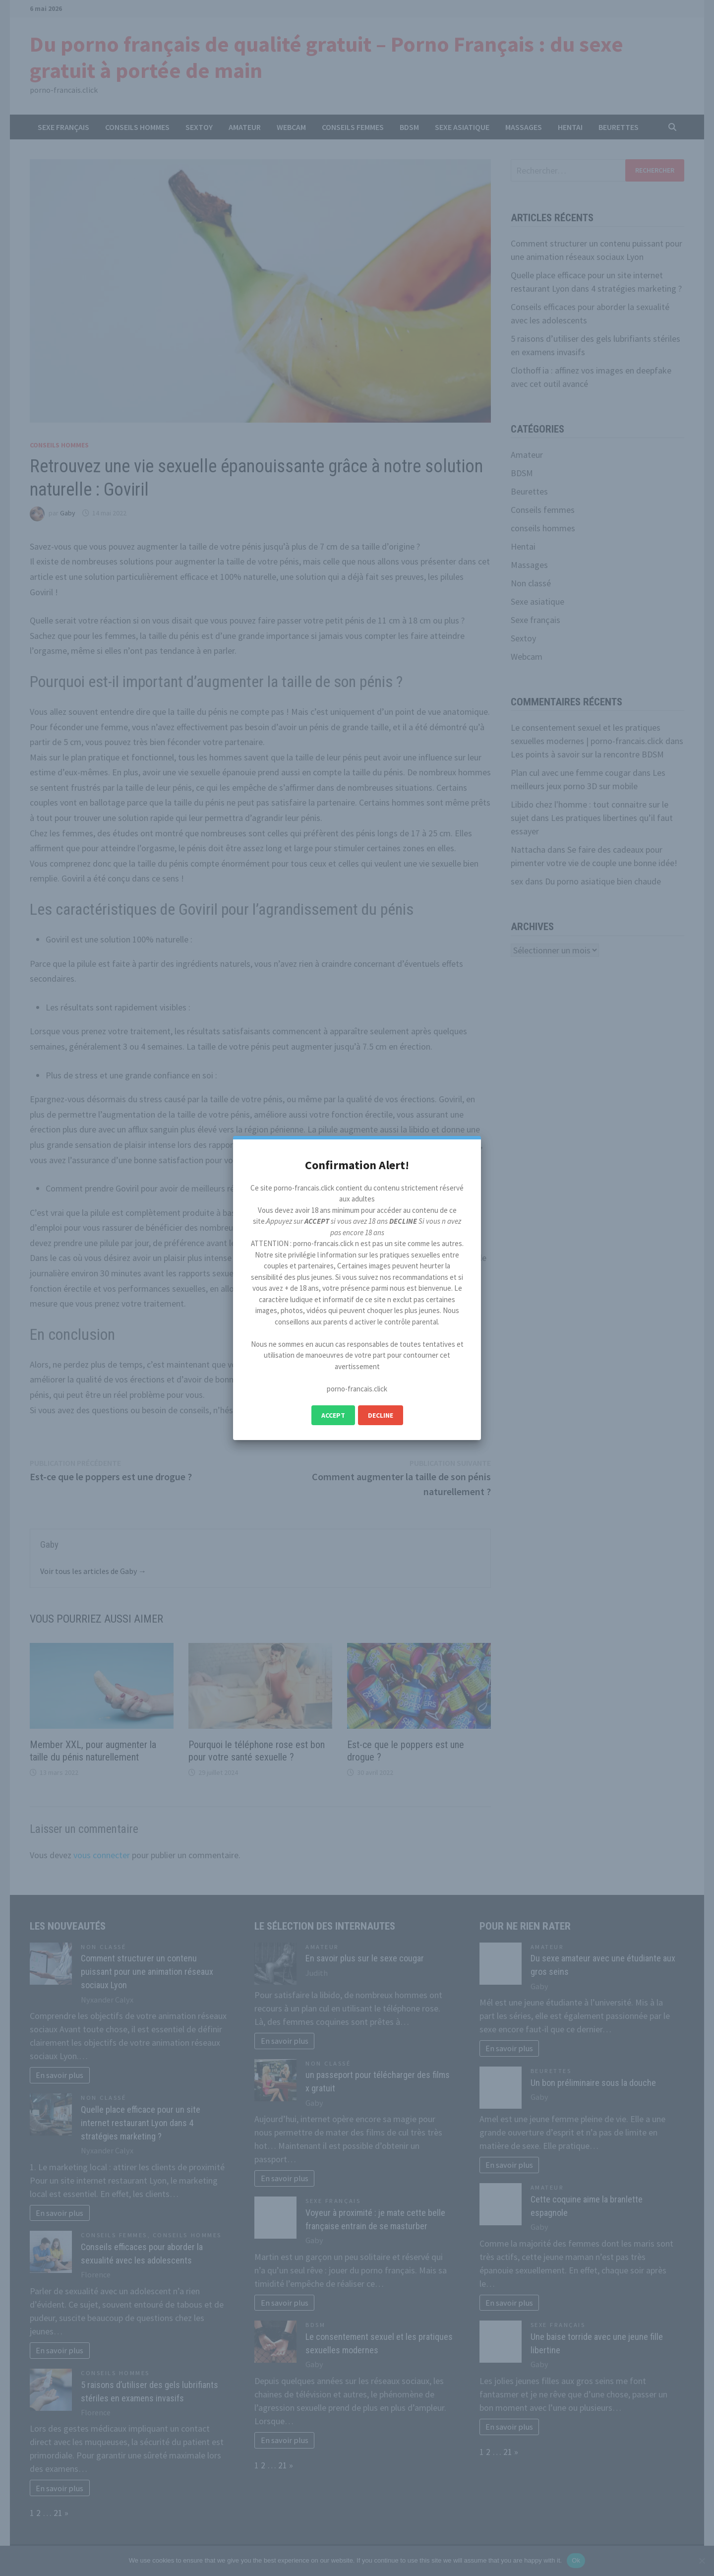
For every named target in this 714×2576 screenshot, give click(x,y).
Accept (333, 1415)
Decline (380, 1415)
